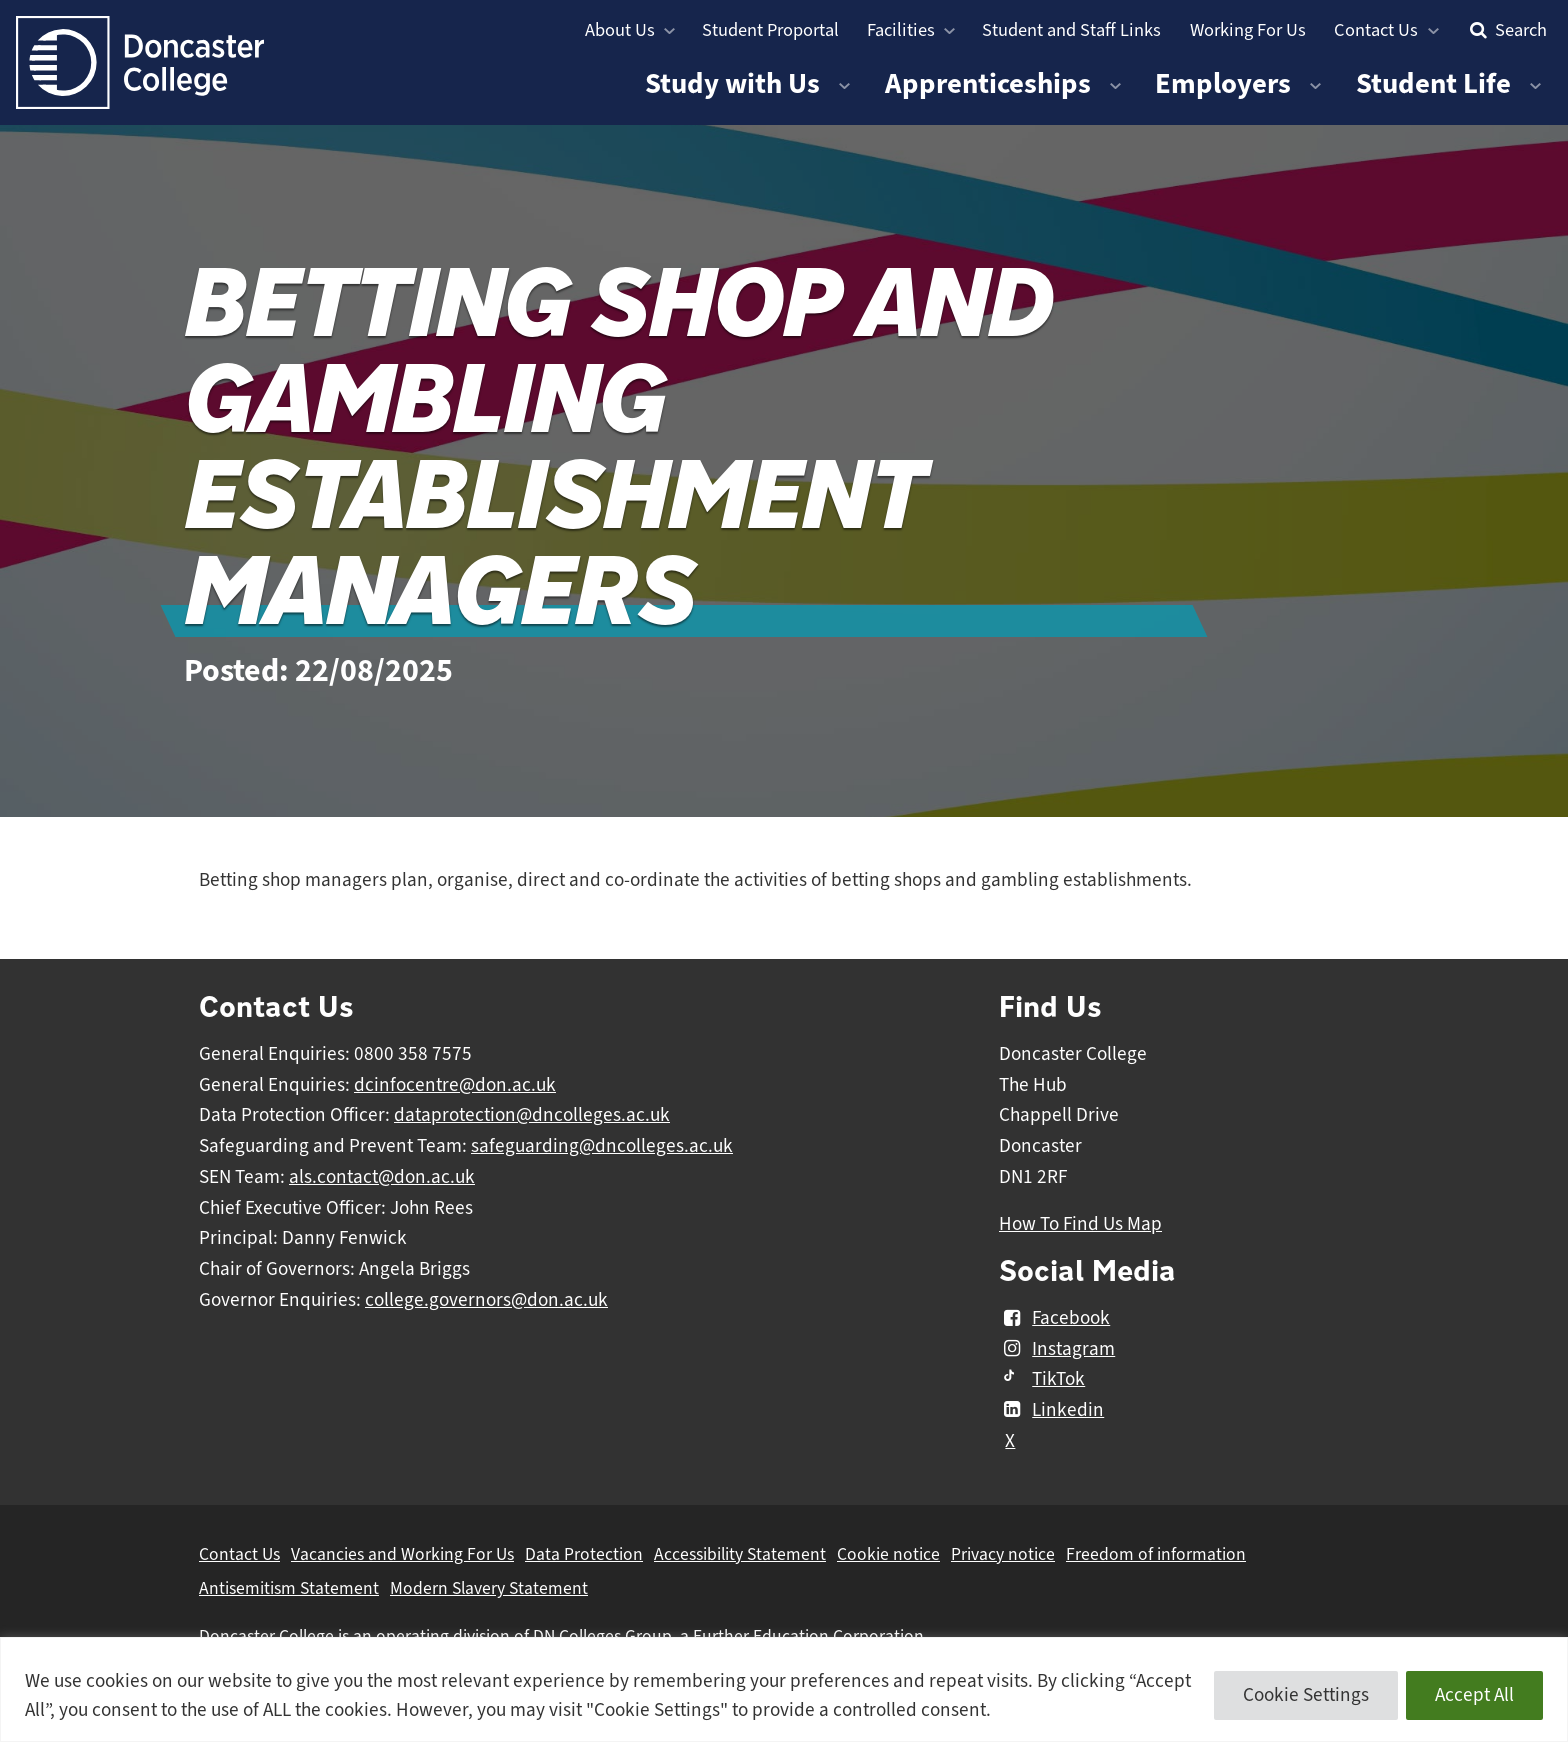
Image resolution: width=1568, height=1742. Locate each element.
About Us (620, 29)
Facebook (1054, 1318)
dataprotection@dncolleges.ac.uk (532, 1115)
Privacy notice (1003, 1554)
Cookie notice (888, 1554)
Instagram (1057, 1349)
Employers (1223, 83)
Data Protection (584, 1554)
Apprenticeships (988, 83)
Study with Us (732, 83)
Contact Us (1376, 29)
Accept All (1474, 1695)
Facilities (901, 29)
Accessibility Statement (740, 1554)
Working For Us (1248, 29)
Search (1506, 29)
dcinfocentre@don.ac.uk (455, 1085)
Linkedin (1051, 1410)
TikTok (1042, 1379)
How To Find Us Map (1080, 1224)
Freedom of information (1156, 1554)
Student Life (1433, 83)
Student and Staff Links (1071, 29)
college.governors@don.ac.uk (486, 1300)
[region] (784, 1689)
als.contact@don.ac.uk (382, 1177)
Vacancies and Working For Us (402, 1554)
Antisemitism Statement (289, 1588)
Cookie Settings (1306, 1695)
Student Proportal (770, 29)
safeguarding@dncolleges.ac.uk (602, 1146)
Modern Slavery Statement (489, 1588)
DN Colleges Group (602, 1636)
